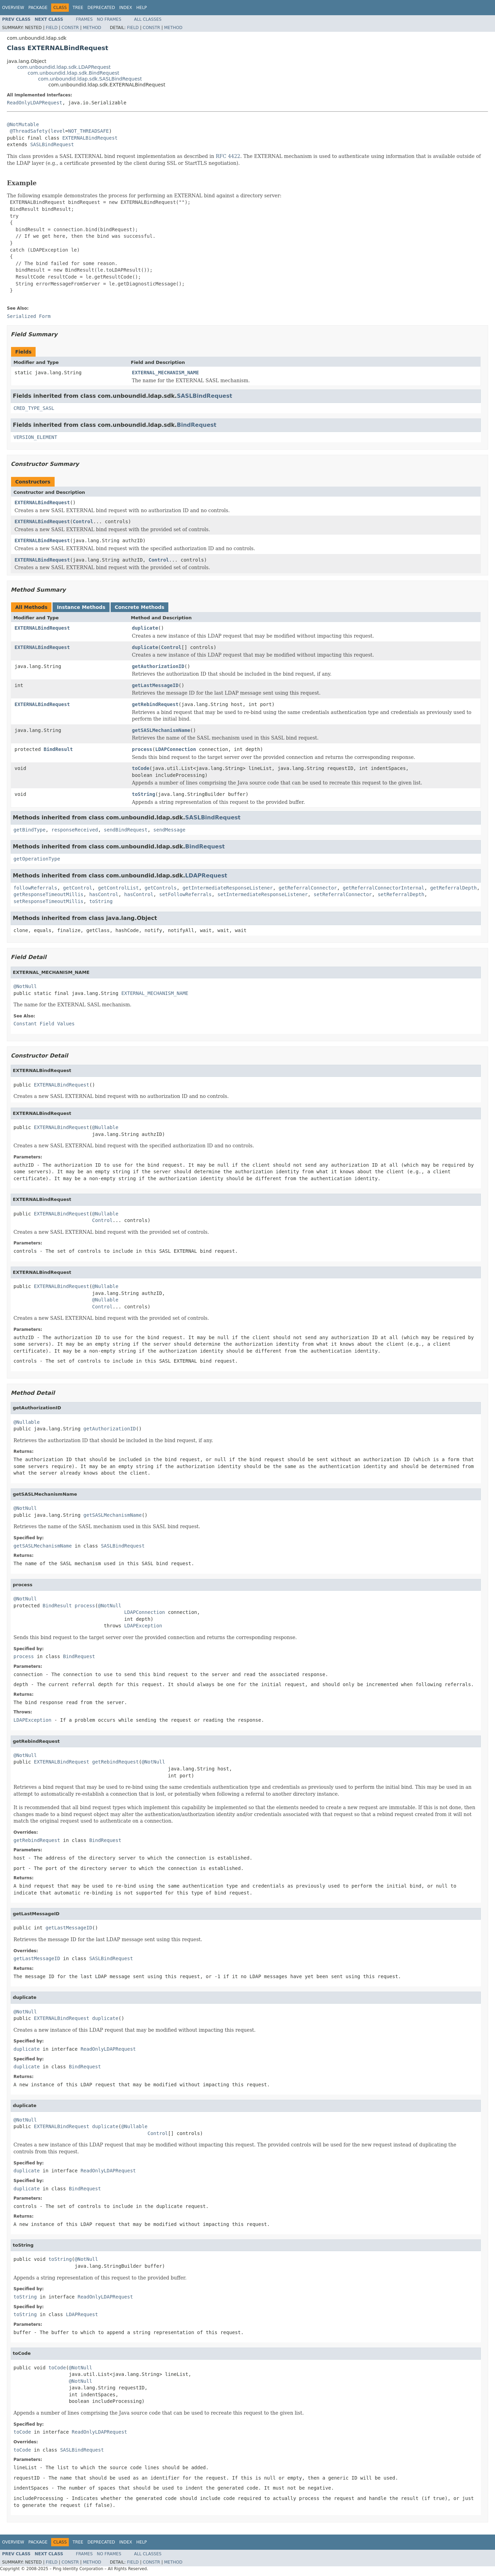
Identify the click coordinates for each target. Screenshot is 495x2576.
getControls (160, 888)
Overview (13, 7)
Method (92, 27)
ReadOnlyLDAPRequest (34, 102)
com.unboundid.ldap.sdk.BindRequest (73, 73)
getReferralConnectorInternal (383, 888)
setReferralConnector (343, 894)
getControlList (118, 888)
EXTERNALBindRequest (90, 138)
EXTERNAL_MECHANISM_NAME (165, 372)
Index (125, 7)
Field (51, 27)
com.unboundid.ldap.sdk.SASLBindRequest (90, 79)
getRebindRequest (155, 704)
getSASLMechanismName (161, 730)
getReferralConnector (308, 888)
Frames (84, 19)
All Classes (147, 19)
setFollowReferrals (185, 894)
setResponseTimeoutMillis (48, 901)
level (57, 131)
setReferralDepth (401, 894)
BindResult (58, 749)
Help (141, 7)
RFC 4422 (228, 156)
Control (83, 521)
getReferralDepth (453, 888)
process (142, 749)
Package (37, 7)
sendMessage (169, 830)
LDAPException (143, 1625)
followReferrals (35, 888)
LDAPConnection (175, 749)
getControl (77, 888)
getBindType (29, 830)
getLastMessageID (155, 685)
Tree (78, 7)
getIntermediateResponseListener (228, 888)
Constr (70, 27)
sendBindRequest (125, 830)
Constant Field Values (44, 1023)
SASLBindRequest (52, 144)
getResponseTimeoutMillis (48, 894)
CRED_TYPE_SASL (33, 408)
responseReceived (75, 830)
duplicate (145, 628)
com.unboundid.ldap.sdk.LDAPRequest (64, 67)
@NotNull (25, 986)
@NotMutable (23, 124)
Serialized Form (28, 316)
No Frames (109, 19)
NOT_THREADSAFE (88, 131)
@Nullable (105, 1127)
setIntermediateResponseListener (262, 894)
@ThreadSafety (29, 131)
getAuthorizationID (158, 666)
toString (143, 794)
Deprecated (101, 7)
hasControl (103, 894)
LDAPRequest (206, 875)
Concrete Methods (140, 607)
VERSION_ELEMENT (35, 437)
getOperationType (36, 859)
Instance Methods (81, 607)
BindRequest (196, 425)
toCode (141, 768)
